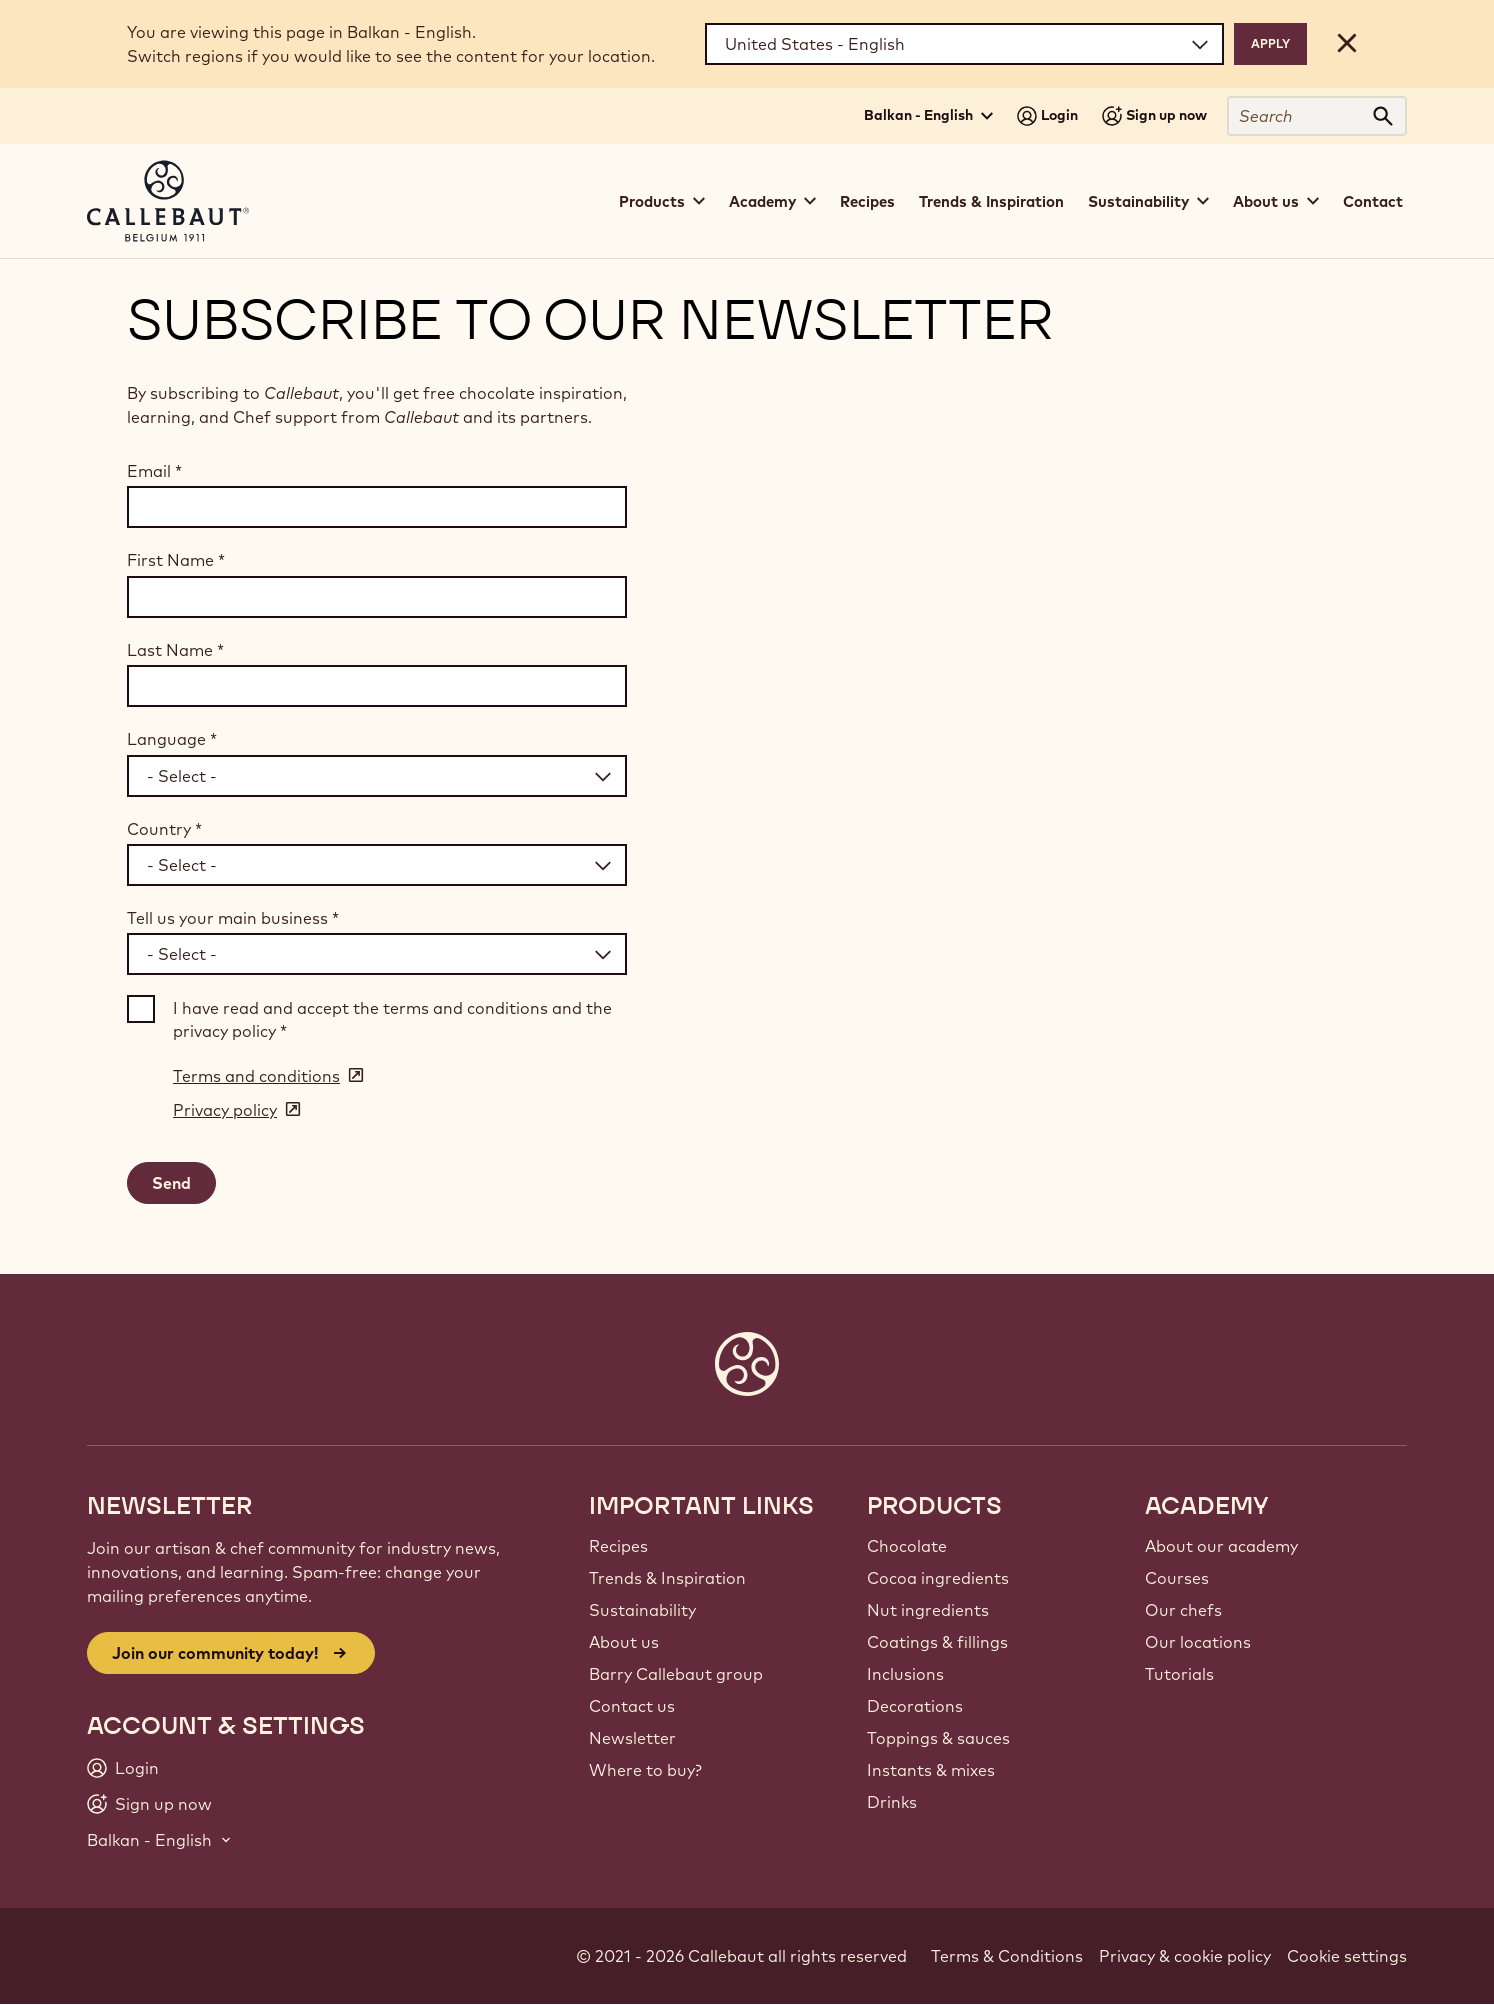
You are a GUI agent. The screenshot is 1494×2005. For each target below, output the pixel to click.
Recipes (867, 201)
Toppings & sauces (938, 1738)
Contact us (632, 1706)
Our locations (1198, 1642)
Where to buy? (645, 1770)
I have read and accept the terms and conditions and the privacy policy (392, 1019)
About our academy (1221, 1546)
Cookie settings (1347, 1956)
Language (172, 739)
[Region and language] (964, 44)
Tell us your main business (233, 918)
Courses (1177, 1578)
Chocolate (907, 1546)
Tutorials (1179, 1674)
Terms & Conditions (1007, 1956)
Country (164, 829)
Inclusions (905, 1674)
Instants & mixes (931, 1770)
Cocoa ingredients (938, 1578)
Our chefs (1183, 1610)
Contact (1373, 201)
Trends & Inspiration (991, 201)
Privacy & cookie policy (1185, 1956)
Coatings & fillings (937, 1642)
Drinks (892, 1802)
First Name (176, 560)
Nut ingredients (928, 1610)
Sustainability (642, 1610)
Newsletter (632, 1738)
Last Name (175, 650)
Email (154, 471)
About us (624, 1642)
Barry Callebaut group (676, 1674)
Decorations (915, 1706)
